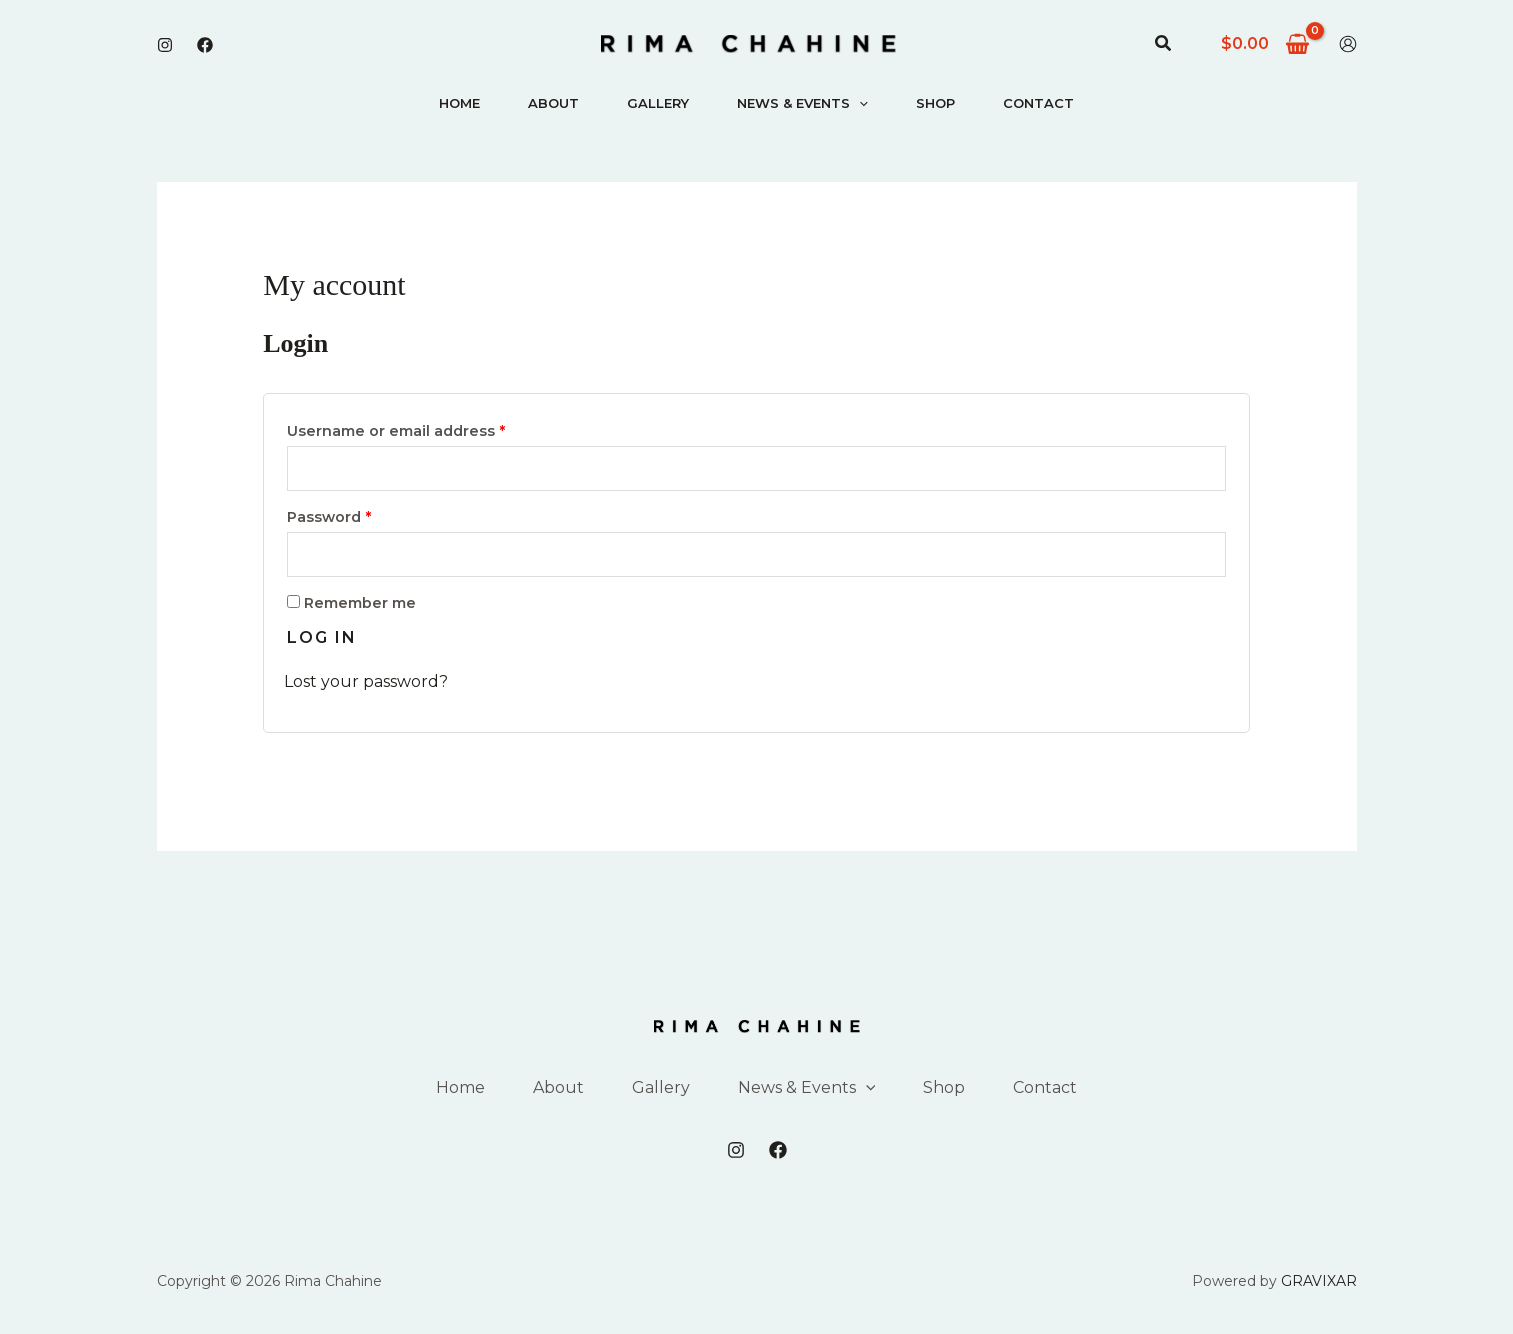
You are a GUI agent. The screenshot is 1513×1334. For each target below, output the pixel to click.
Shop (935, 103)
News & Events (802, 103)
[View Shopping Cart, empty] (1266, 44)
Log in (322, 637)
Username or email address (430, 428)
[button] (1164, 44)
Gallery (658, 103)
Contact (1038, 103)
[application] (859, 103)
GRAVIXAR (1319, 1281)
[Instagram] (165, 45)
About (553, 103)
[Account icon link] (1348, 44)
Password (363, 514)
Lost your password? (366, 681)
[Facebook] (205, 45)
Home (459, 103)
